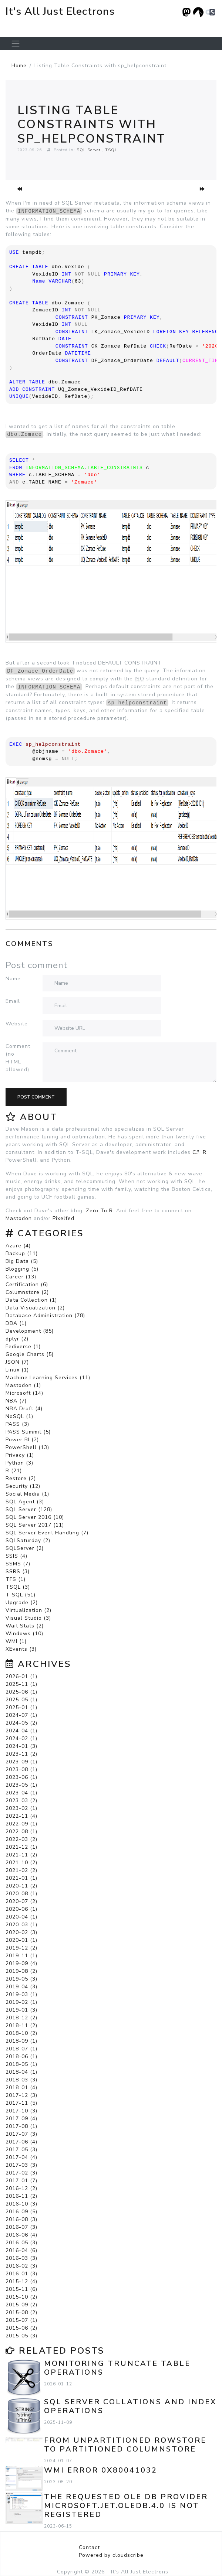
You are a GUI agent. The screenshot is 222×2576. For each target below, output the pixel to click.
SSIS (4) (16, 1555)
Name (13, 978)
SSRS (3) (18, 1571)
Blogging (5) (22, 1268)
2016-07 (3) (21, 2227)
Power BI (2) (22, 1439)
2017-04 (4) (21, 2157)
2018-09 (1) (21, 2040)
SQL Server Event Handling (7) (47, 1532)
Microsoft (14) (24, 1393)
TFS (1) (16, 1579)
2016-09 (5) (21, 2211)
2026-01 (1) (21, 1676)
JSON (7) (17, 1362)
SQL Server (89, 150)
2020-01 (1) (21, 1940)
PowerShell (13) (27, 1447)
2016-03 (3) (21, 2258)
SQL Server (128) (29, 1509)
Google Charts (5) (30, 1354)
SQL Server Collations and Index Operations (130, 2406)
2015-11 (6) (21, 2289)
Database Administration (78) (45, 1315)
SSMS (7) (18, 1563)
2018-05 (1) (21, 2064)
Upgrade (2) (22, 1602)
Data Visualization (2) (35, 1307)
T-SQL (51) (21, 1594)
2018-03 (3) (21, 2079)
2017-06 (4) (21, 2141)
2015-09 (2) (21, 2304)
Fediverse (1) (23, 1346)
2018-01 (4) (21, 2087)
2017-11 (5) (21, 2103)
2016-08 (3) (21, 2219)
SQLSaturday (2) (28, 1540)
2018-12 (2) (21, 2017)
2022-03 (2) (21, 1839)
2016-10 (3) (21, 2203)
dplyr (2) (17, 1338)
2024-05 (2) (21, 1722)
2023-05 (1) (21, 1784)
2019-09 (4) (21, 1963)
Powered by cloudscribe (111, 2555)
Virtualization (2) (28, 1610)
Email (13, 1001)
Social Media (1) (27, 1493)
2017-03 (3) (21, 2165)
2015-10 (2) (21, 2296)
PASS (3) (17, 1424)
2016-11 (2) (21, 2196)
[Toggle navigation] (15, 43)
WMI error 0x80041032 (100, 2470)
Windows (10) (24, 1633)
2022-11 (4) (21, 1816)
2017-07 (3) (21, 2134)
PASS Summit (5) (28, 1431)
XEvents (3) (21, 1649)
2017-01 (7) (21, 2180)
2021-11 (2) (21, 1854)
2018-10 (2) (21, 2033)
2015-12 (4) (21, 2281)
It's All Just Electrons (60, 11)
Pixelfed (63, 1218)
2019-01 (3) (21, 2009)
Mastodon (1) (23, 1385)
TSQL (111, 150)
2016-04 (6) (21, 2250)
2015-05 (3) (21, 2335)
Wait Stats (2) (25, 1625)
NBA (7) (16, 1400)
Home (19, 65)
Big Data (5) (22, 1261)
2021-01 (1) (21, 1878)
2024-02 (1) (21, 1738)
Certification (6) (27, 1284)
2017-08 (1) (21, 2126)
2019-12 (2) (21, 1947)
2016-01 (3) (21, 2273)
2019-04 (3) (21, 1986)
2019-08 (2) (21, 1971)
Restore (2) (21, 1478)
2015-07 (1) (21, 2320)
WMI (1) (16, 1641)
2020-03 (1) (21, 1924)
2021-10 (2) (21, 1862)
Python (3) (19, 1462)
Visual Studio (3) (28, 1618)
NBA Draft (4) (24, 1408)
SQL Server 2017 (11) (35, 1524)
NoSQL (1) (19, 1416)
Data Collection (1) (31, 1300)
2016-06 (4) (21, 2234)
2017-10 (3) (21, 2110)
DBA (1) (16, 1323)
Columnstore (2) (27, 1292)
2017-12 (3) (21, 2095)
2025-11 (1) (21, 1684)
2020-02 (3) (21, 1932)
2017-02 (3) (21, 2172)
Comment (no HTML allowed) (18, 1058)
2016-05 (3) (21, 2242)
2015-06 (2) (21, 2327)
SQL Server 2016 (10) (35, 1517)
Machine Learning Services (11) (48, 1377)
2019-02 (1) (21, 2002)
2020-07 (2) (21, 1901)
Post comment (36, 1097)
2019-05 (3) (21, 1978)
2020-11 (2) (21, 1885)
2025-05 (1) (21, 1699)
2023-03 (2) (21, 1800)
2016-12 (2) (21, 2188)
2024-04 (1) (21, 1730)
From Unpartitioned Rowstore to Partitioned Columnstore (125, 2444)
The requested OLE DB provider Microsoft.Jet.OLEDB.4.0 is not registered (126, 2505)
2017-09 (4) (21, 2118)
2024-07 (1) (21, 1715)
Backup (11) (22, 1253)
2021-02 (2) (21, 1870)
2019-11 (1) (21, 1955)
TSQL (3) (18, 1587)
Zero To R (99, 1210)
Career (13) (21, 1276)
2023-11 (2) (21, 1753)
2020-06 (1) (21, 1909)
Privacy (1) (20, 1455)
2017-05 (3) (21, 2149)
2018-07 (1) (21, 2048)
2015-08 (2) (21, 2312)
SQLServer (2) (25, 1548)
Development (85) (30, 1331)
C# (195, 1152)
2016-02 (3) (21, 2265)
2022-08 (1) (21, 1831)
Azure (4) (18, 1245)
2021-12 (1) (21, 1847)
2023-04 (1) (21, 1792)
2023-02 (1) (21, 1808)
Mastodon (19, 1218)
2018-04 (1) (21, 2072)
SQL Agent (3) (25, 1501)
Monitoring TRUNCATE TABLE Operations (117, 2367)
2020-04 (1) (21, 1916)
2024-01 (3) (21, 1746)
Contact (89, 2547)
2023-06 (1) (21, 1777)
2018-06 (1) (21, 2056)
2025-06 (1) (21, 1691)
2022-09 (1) (21, 1823)
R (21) (14, 1470)
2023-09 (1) (21, 1761)
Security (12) (23, 1486)
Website (17, 1023)
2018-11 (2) (21, 2025)
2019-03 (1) (21, 1994)
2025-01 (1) (21, 1707)
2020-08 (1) (21, 1893)
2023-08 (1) (21, 1769)
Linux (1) (17, 1369)
